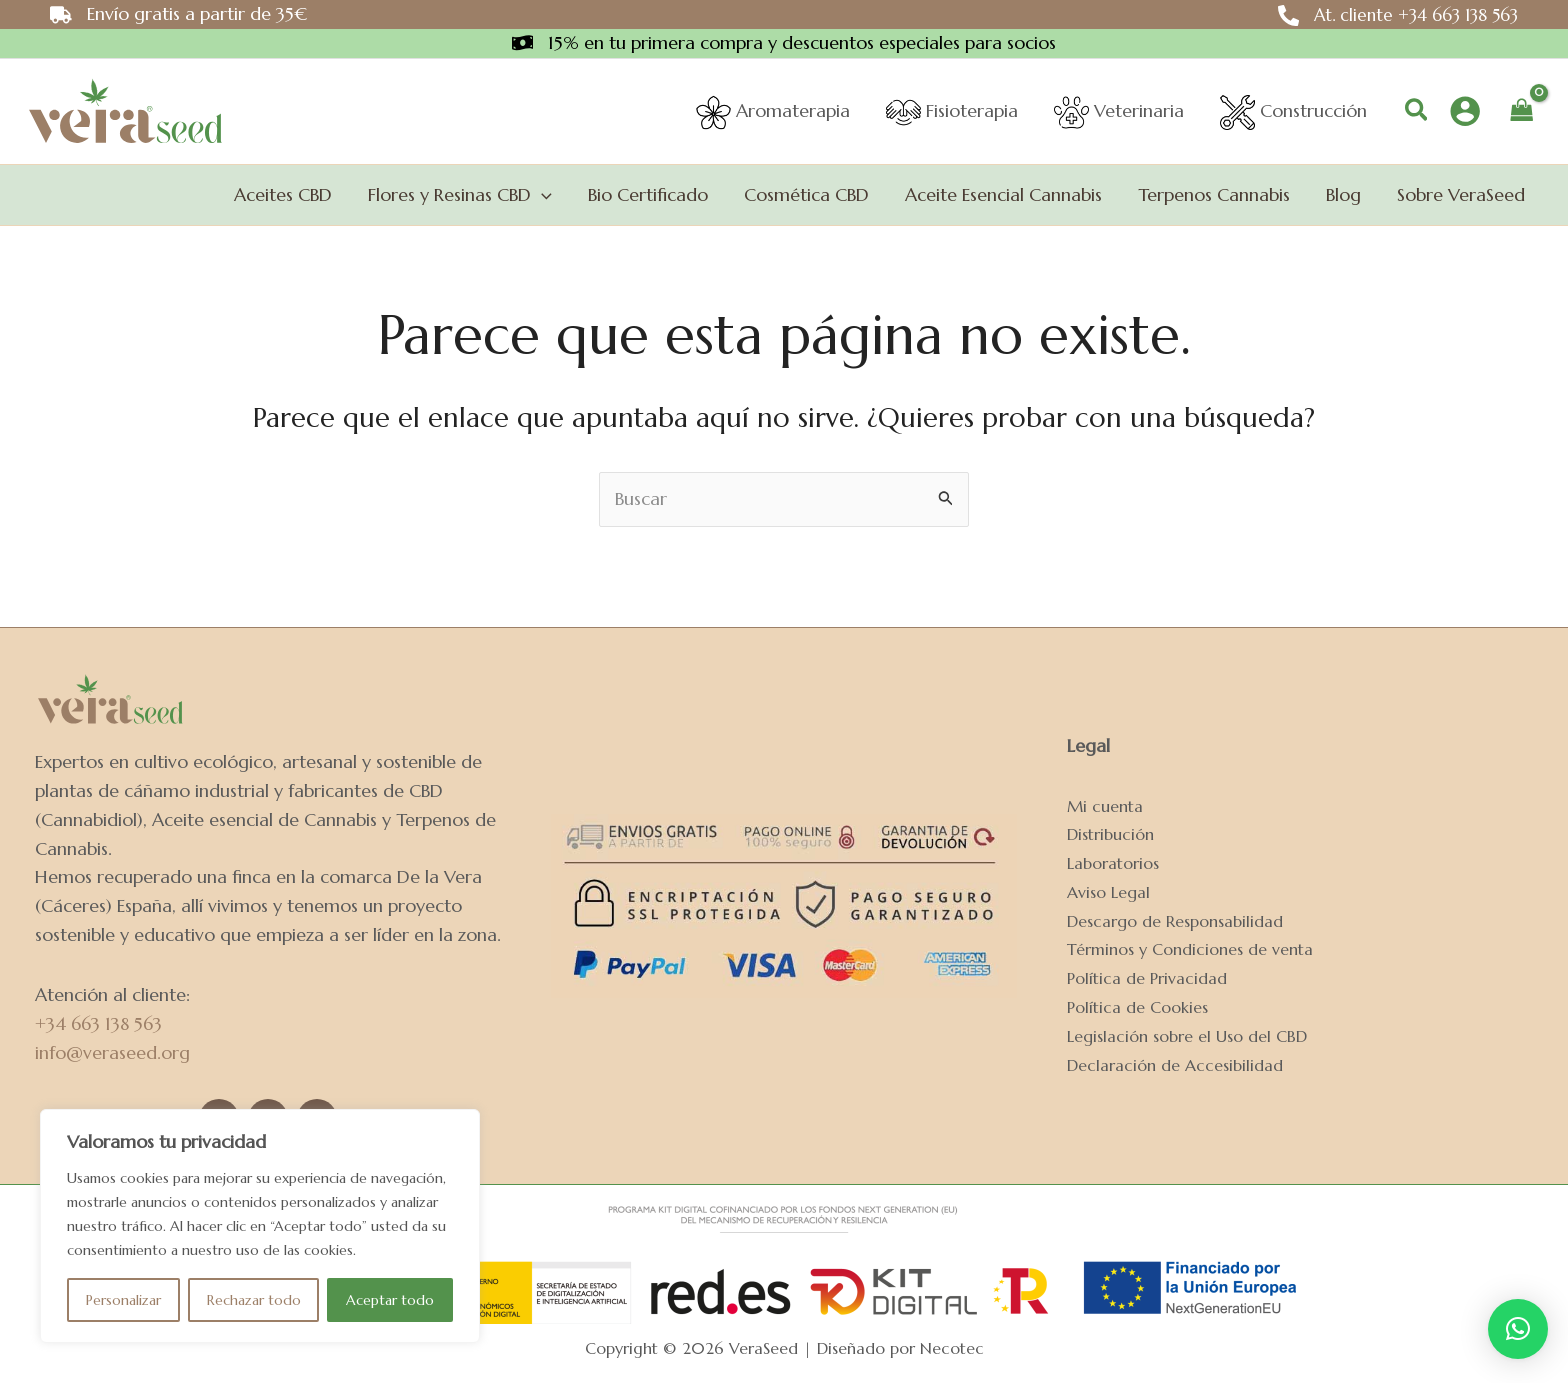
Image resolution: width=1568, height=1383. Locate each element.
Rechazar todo (254, 1300)
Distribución (1110, 834)
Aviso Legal (1108, 892)
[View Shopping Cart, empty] (1522, 111)
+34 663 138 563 (98, 1023)
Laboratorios (1113, 863)
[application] (541, 195)
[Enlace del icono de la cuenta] (1465, 111)
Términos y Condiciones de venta (1190, 949)
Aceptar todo (390, 1300)
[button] (1417, 111)
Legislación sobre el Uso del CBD (1187, 1036)
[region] (260, 1226)
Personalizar (123, 1300)
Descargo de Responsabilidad (1175, 921)
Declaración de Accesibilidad (1175, 1065)
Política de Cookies (1137, 1007)
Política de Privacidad (1147, 978)
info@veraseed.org (112, 1052)
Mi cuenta (1105, 806)
